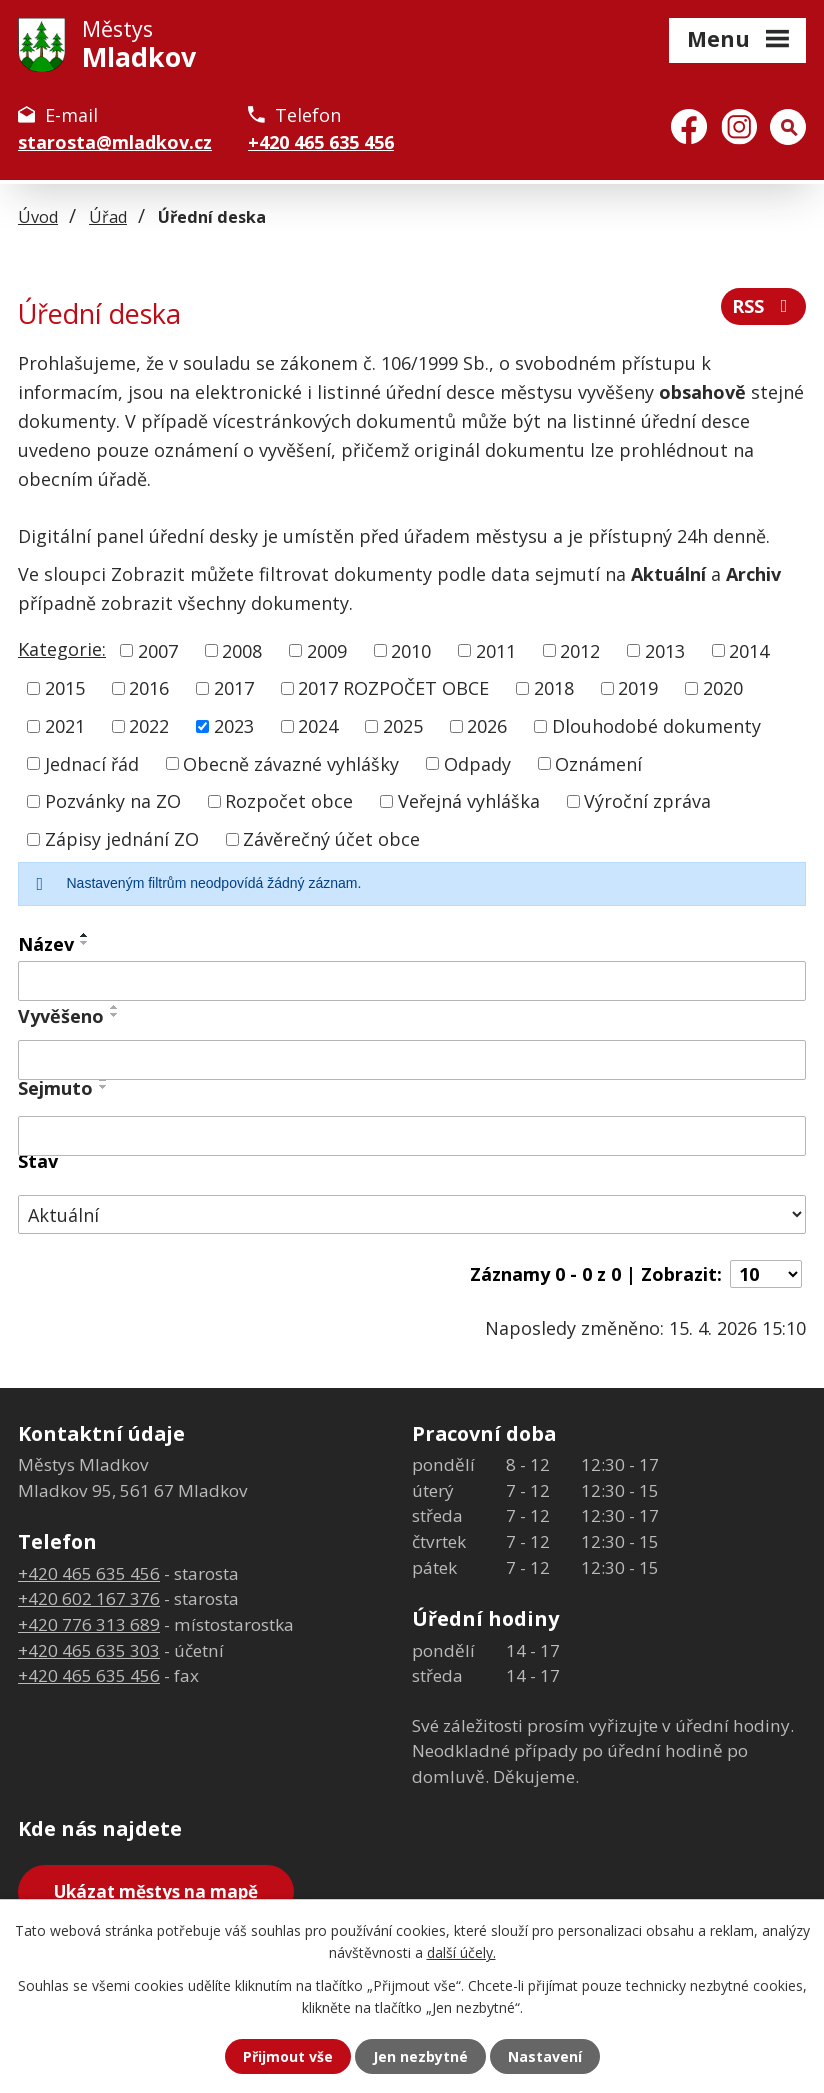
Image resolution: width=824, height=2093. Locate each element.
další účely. (461, 1952)
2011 (496, 650)
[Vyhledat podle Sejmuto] (412, 1136)
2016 (149, 688)
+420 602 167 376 (89, 1598)
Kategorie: (62, 649)
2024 (318, 726)
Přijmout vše (288, 2056)
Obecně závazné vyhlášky (291, 763)
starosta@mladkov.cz (115, 142)
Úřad (108, 217)
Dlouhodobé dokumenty (656, 726)
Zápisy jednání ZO (122, 839)
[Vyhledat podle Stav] (412, 1214)
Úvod (38, 217)
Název (46, 944)
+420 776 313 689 (89, 1624)
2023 (234, 726)
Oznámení (598, 763)
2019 (638, 688)
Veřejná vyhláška (469, 801)
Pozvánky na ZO (113, 801)
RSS (764, 306)
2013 (665, 650)
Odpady (477, 763)
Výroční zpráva (647, 801)
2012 (580, 650)
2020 (723, 688)
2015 (65, 688)
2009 (327, 650)
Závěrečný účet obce (331, 839)
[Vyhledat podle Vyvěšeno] (412, 1060)
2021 (65, 726)
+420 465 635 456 (321, 142)
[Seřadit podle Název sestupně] (85, 943)
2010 (411, 650)
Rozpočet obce (289, 801)
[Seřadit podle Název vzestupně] (85, 935)
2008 (242, 650)
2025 (403, 726)
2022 (149, 726)
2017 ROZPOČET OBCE (393, 688)
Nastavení (545, 2056)
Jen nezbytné (420, 2056)
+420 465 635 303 (89, 1650)
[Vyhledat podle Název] (412, 981)
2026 (487, 726)
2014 (749, 650)
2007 (158, 650)
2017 (234, 688)
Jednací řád (92, 763)
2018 (554, 688)
